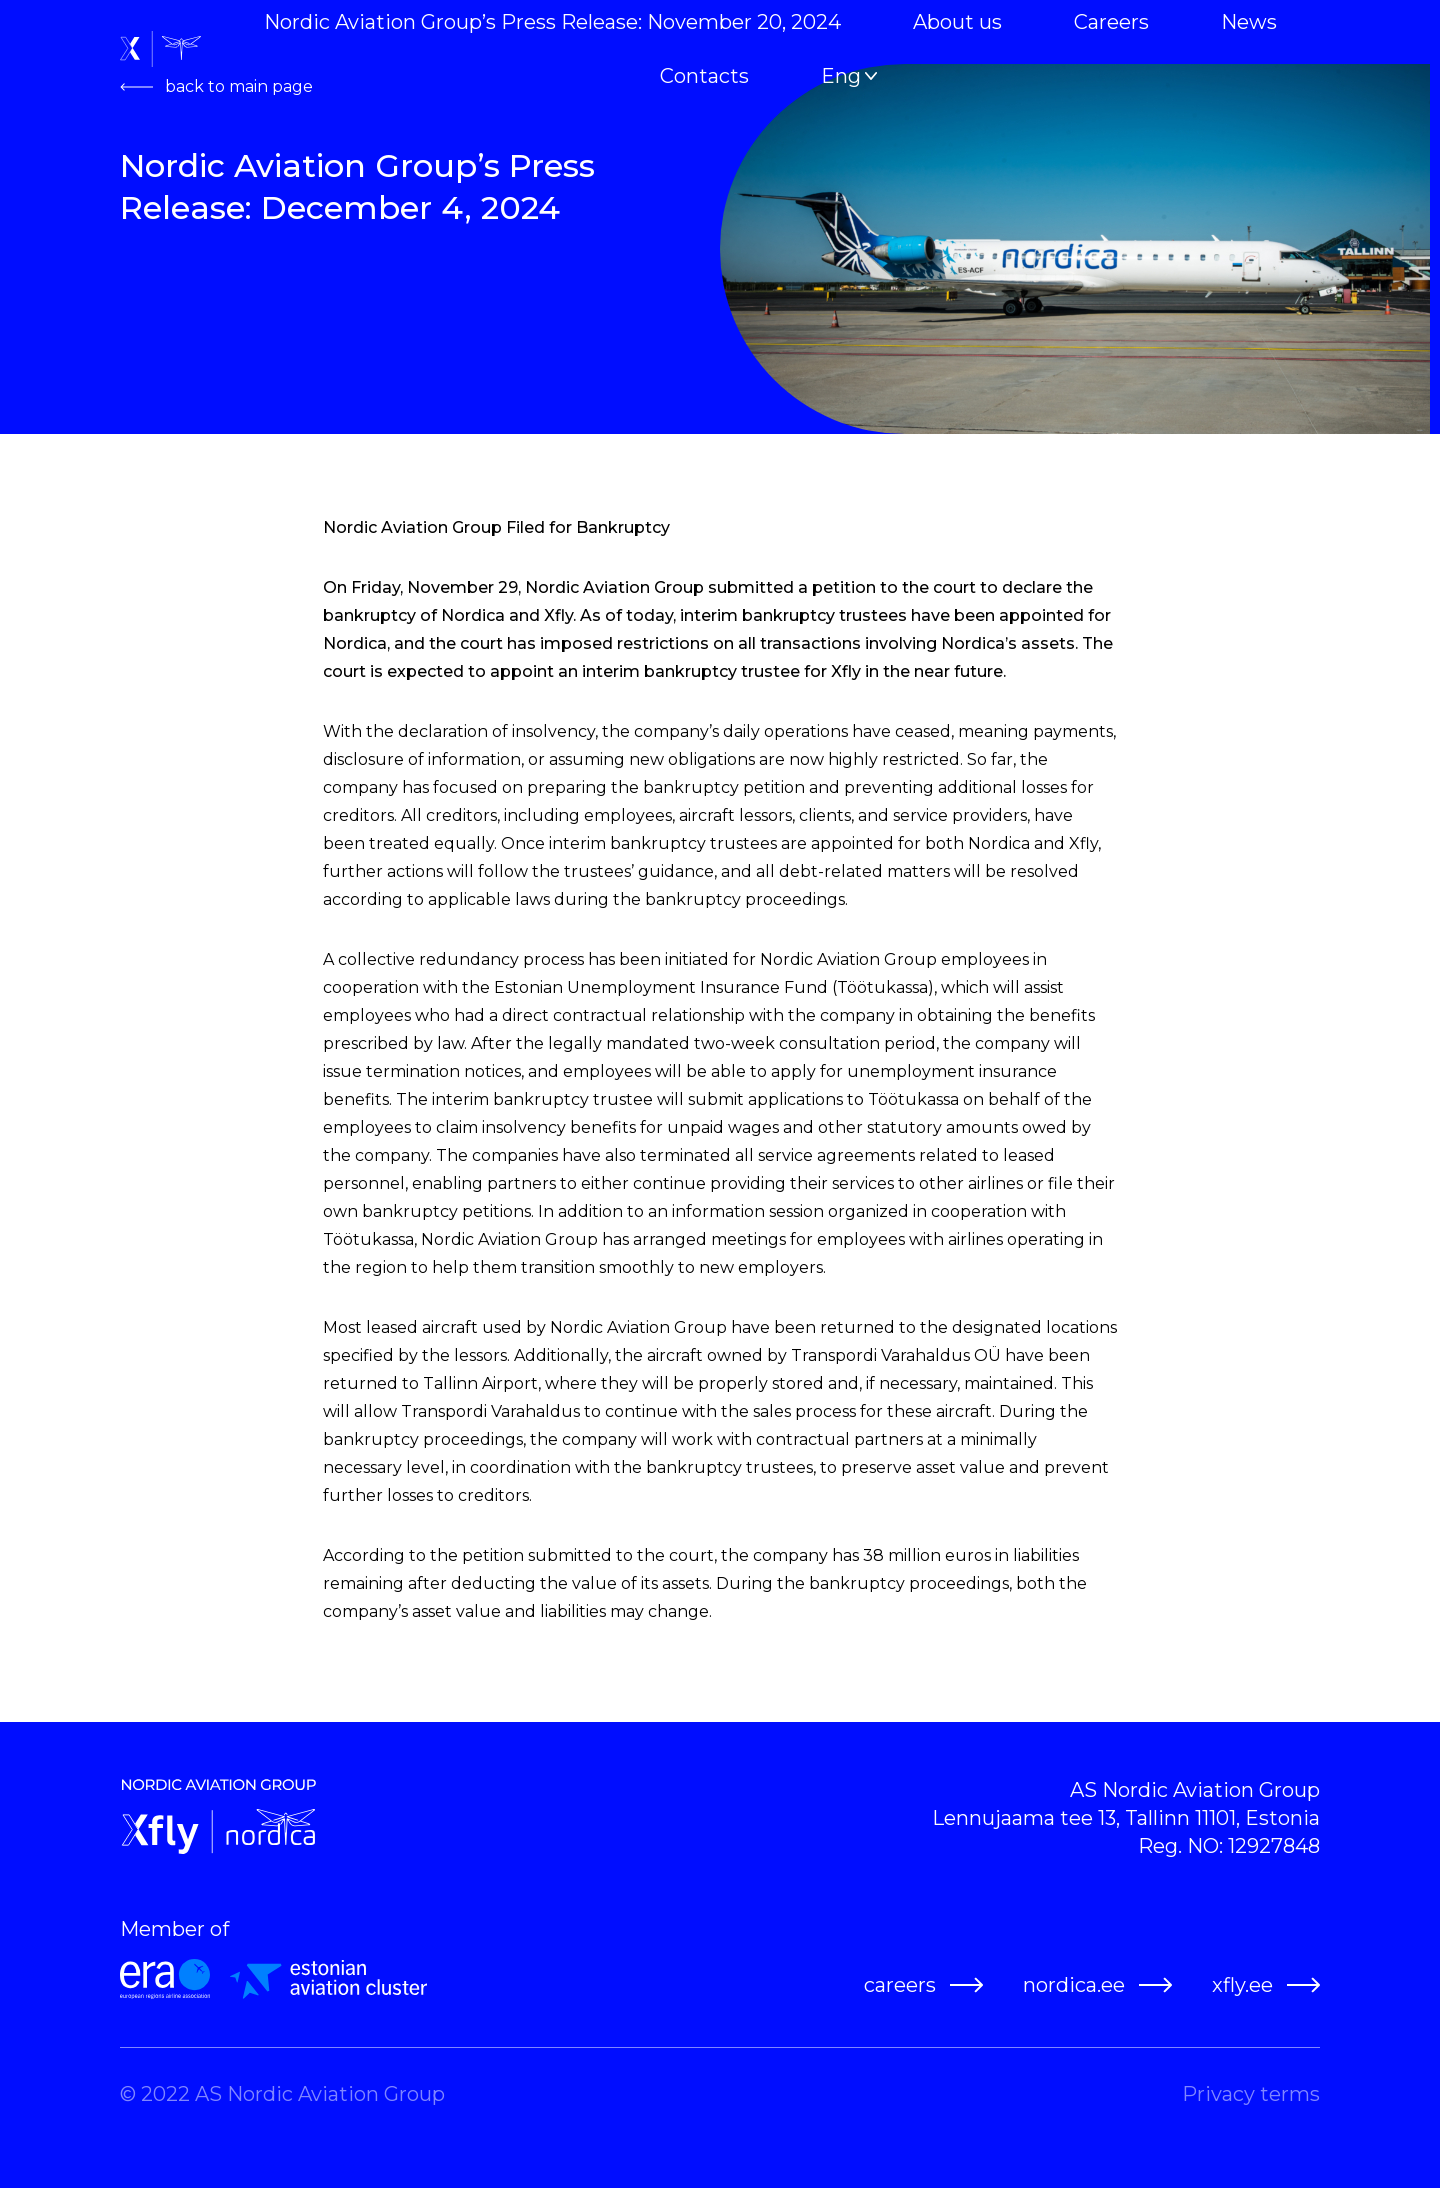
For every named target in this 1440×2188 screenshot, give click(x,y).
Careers (1111, 22)
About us (957, 22)
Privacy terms (1251, 2094)
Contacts (704, 76)
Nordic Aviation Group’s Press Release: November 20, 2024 (552, 22)
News (1249, 22)
